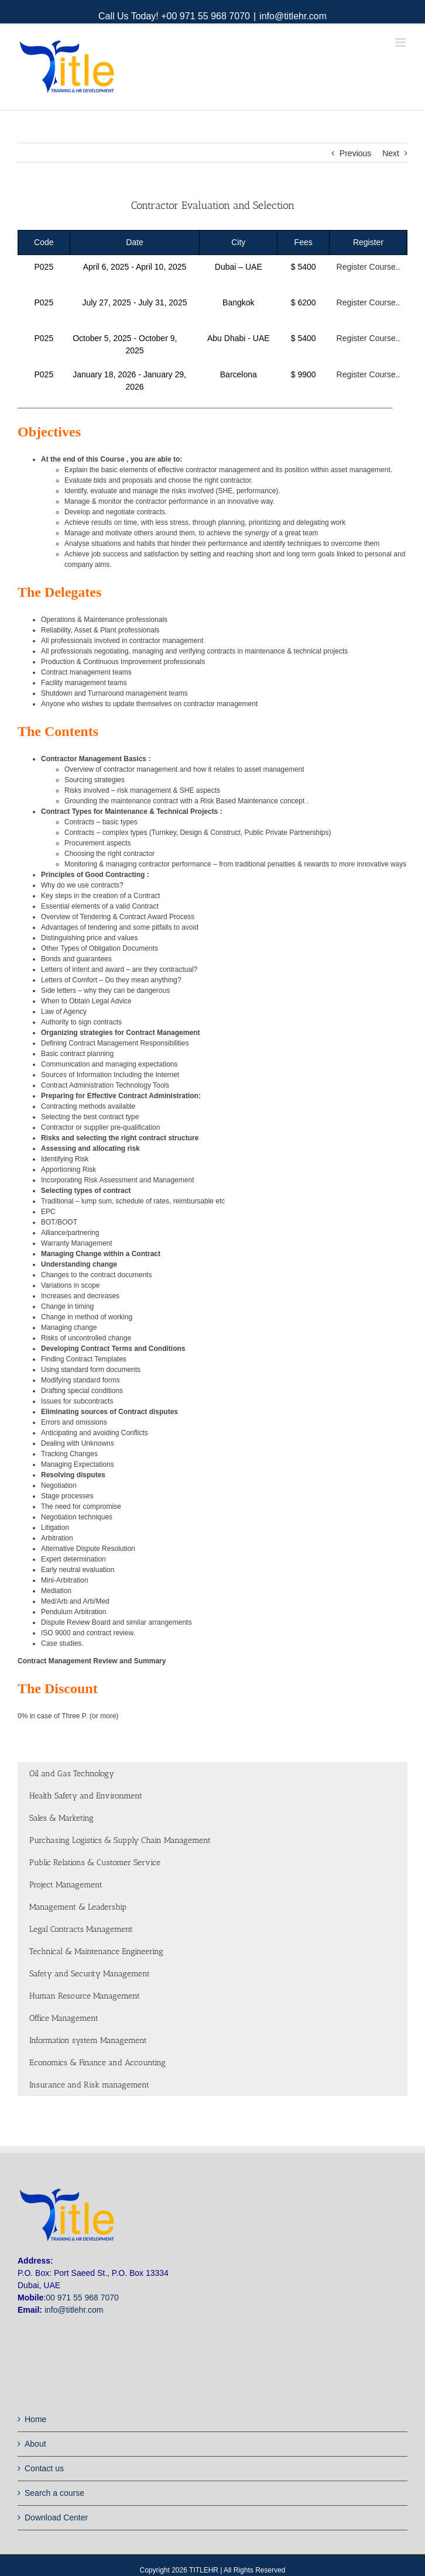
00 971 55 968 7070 (82, 2297)
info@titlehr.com (293, 16)
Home (35, 2419)
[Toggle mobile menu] (401, 42)
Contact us (44, 2468)
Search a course (54, 2493)
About (35, 2443)
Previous (355, 153)
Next (390, 153)
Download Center (56, 2517)
